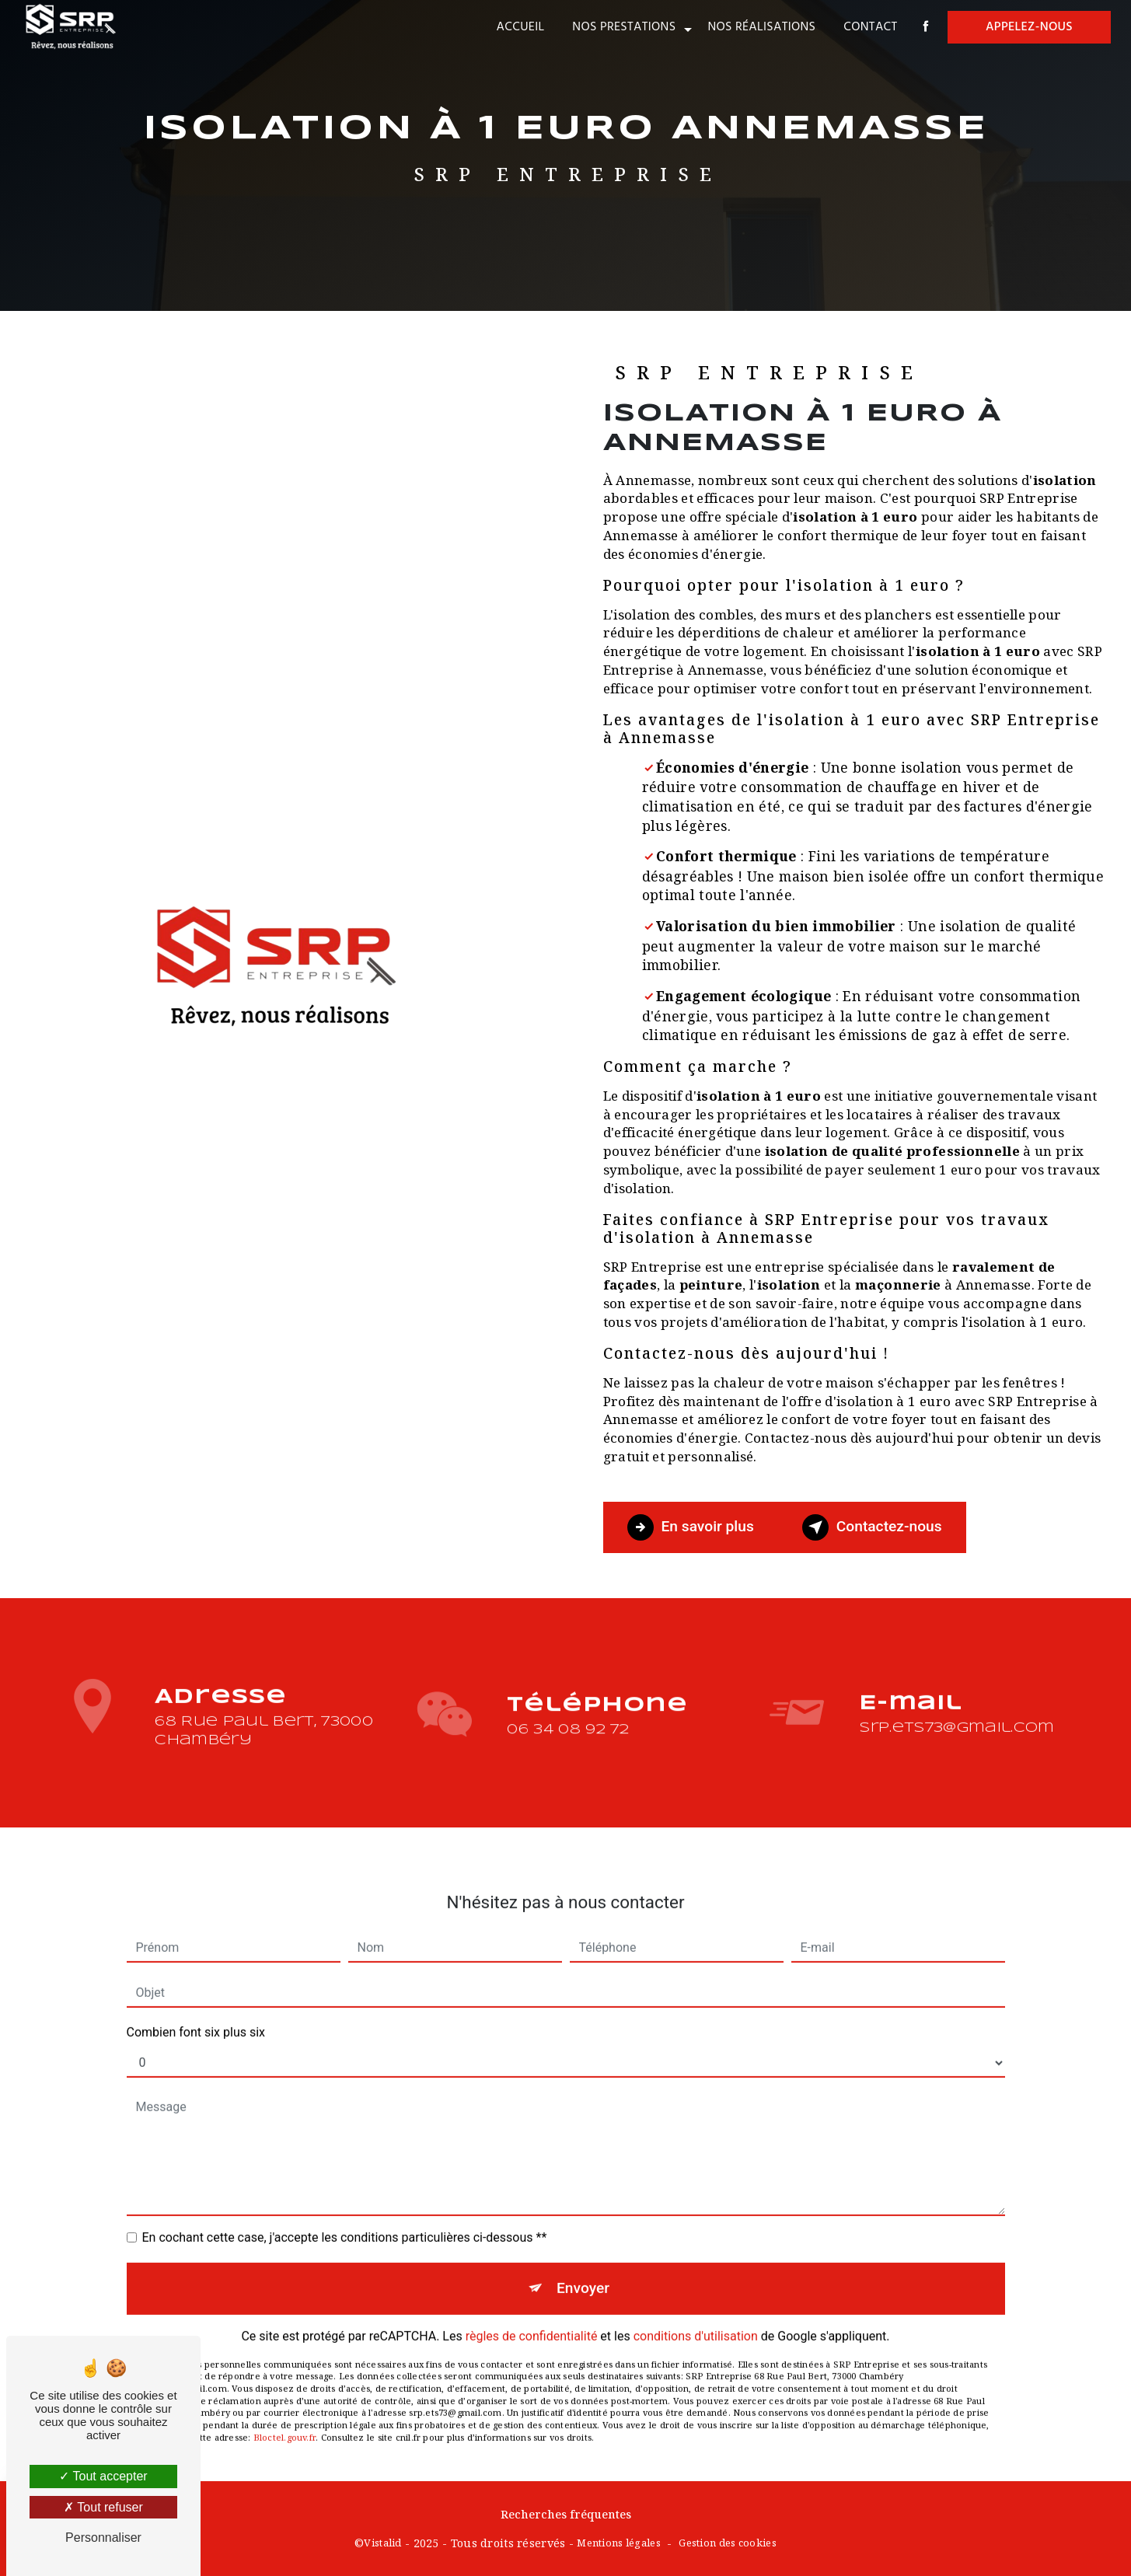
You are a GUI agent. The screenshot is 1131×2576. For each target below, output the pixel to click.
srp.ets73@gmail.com (956, 1708)
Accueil (521, 27)
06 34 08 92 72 (568, 1748)
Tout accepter (103, 2476)
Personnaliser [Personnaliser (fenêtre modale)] (103, 2537)
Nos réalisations (761, 27)
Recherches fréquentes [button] (566, 2514)
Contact (870, 27)
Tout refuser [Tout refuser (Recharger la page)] (103, 2507)
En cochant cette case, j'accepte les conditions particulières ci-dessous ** (344, 2218)
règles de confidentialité (532, 2316)
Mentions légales (619, 2543)
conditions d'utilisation (696, 2316)
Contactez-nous (872, 1527)
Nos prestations (623, 27)
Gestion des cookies (727, 2543)
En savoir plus (690, 1527)
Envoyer (583, 2269)
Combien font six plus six (196, 2012)
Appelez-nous (1029, 27)
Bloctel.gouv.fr (284, 2418)
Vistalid (382, 2543)
